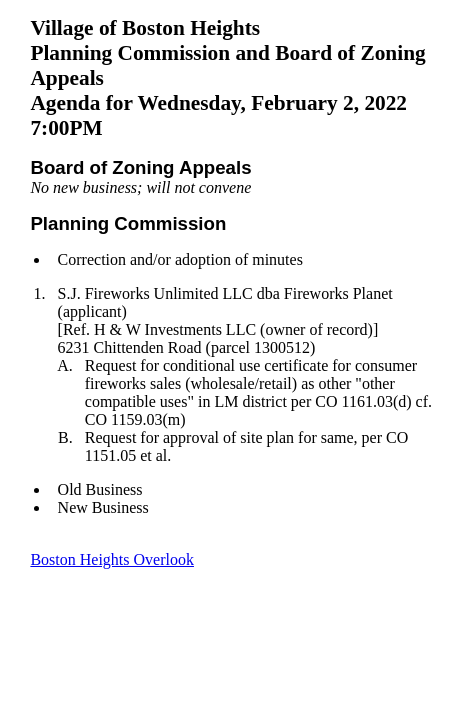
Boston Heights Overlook (112, 559)
